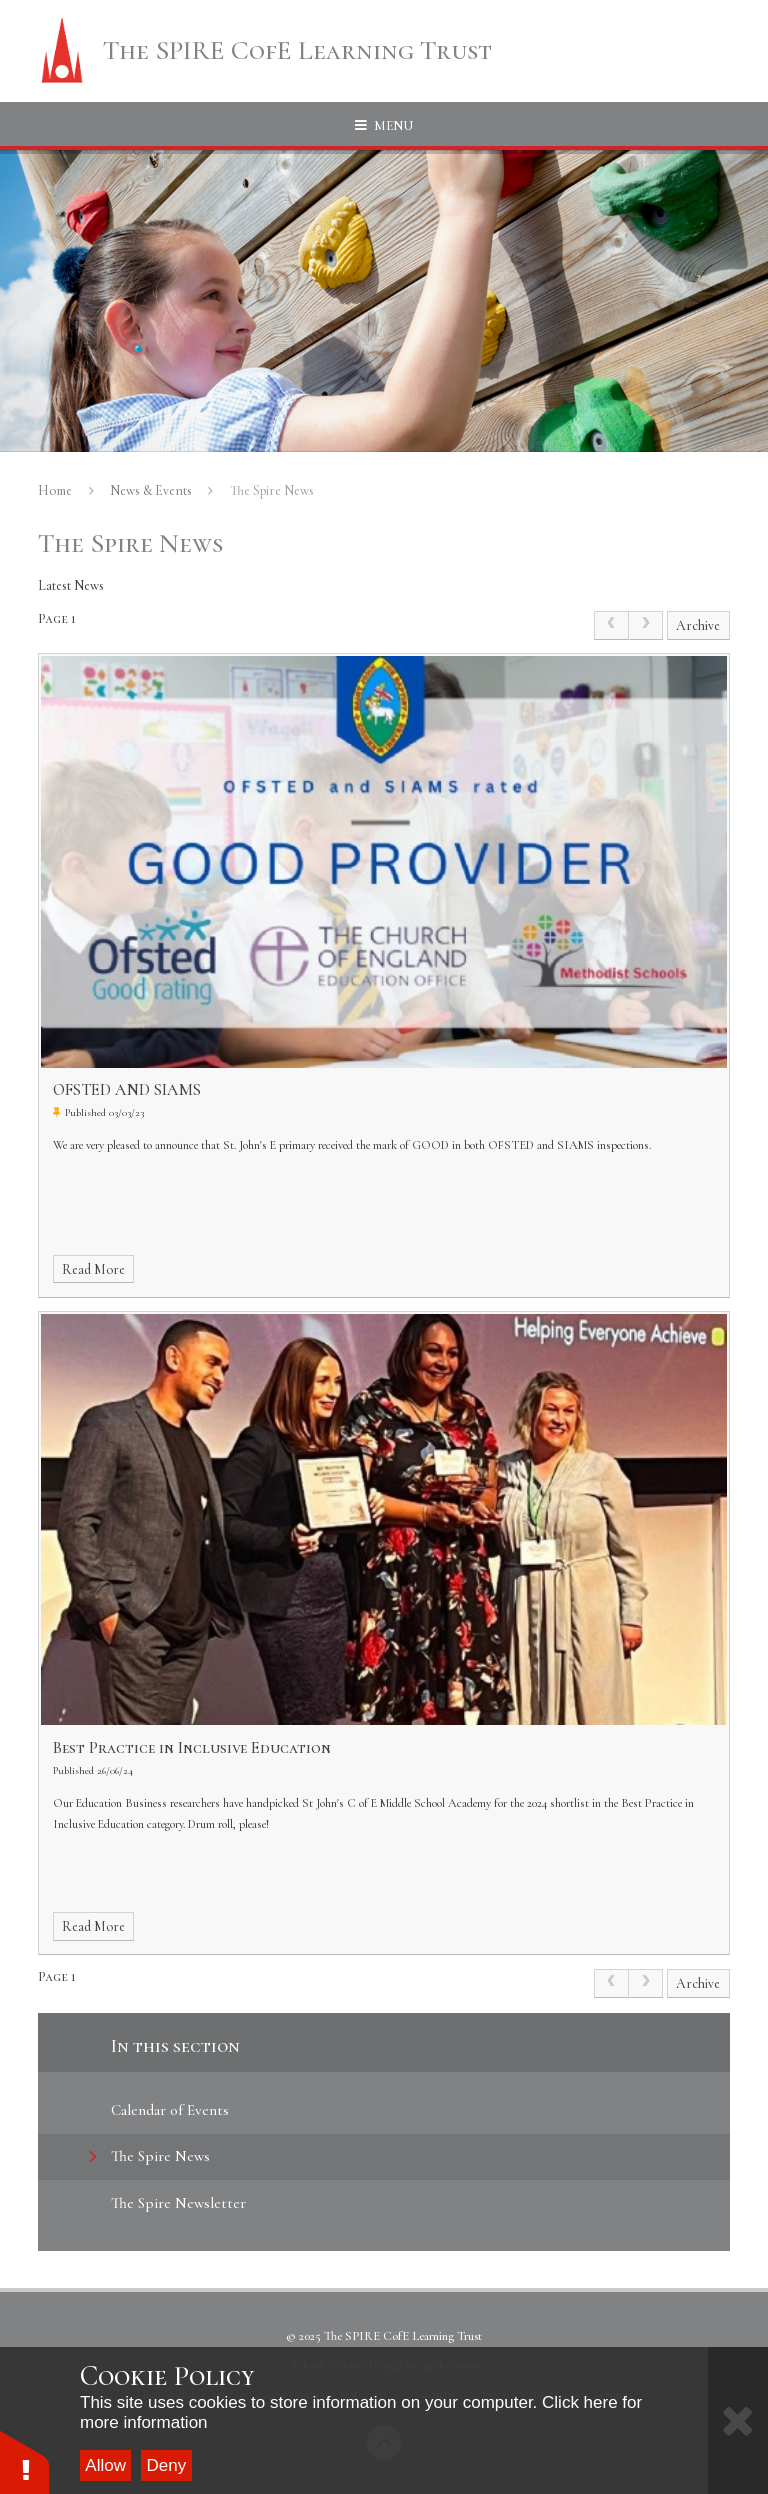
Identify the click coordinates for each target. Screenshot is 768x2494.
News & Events (151, 490)
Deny (167, 2465)
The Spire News (272, 490)
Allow (105, 2465)
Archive (698, 625)
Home (55, 490)
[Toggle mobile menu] (384, 126)
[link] (611, 625)
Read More (93, 1269)
